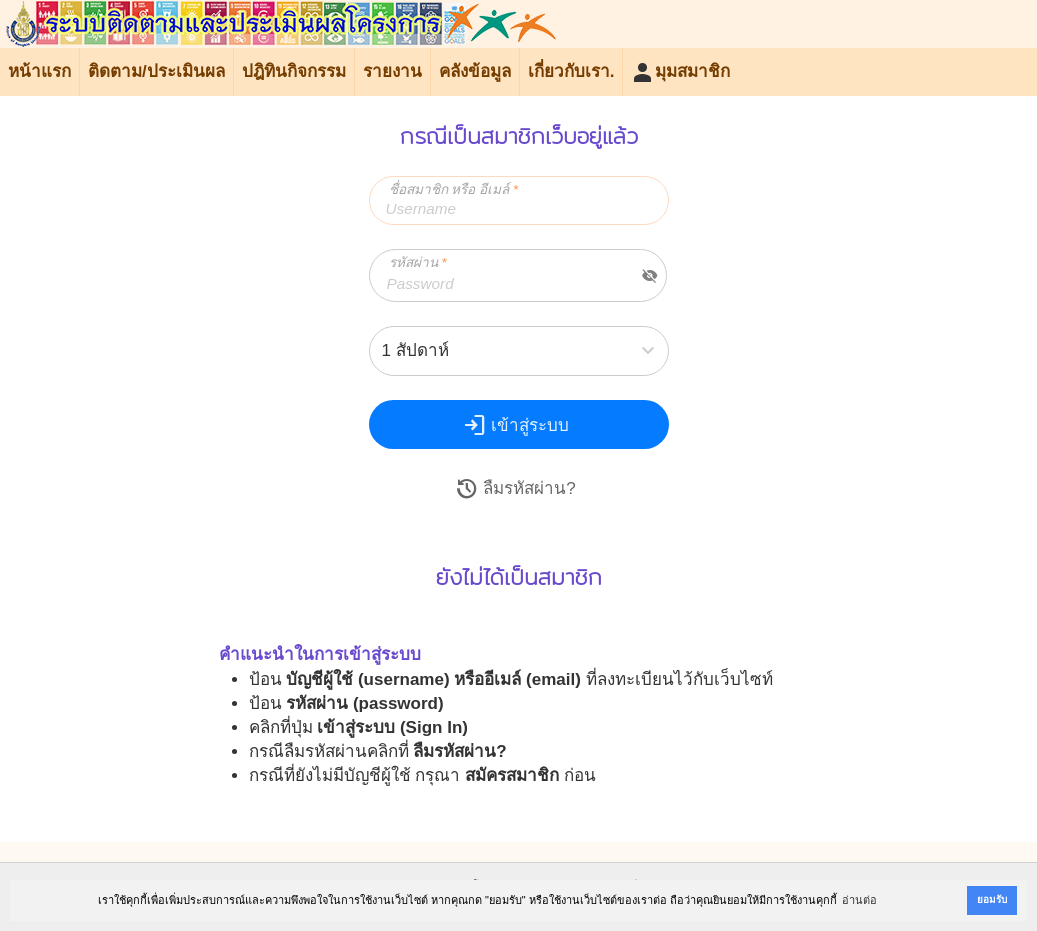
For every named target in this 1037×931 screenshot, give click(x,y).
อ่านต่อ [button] (859, 900)
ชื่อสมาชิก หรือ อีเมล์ (454, 189)
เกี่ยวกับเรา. (571, 71)
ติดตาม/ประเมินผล (156, 71)
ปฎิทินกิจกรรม (294, 71)
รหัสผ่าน (418, 262)
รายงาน (392, 71)
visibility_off (650, 276)
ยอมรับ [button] (992, 899)
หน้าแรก (39, 71)
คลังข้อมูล (475, 71)
